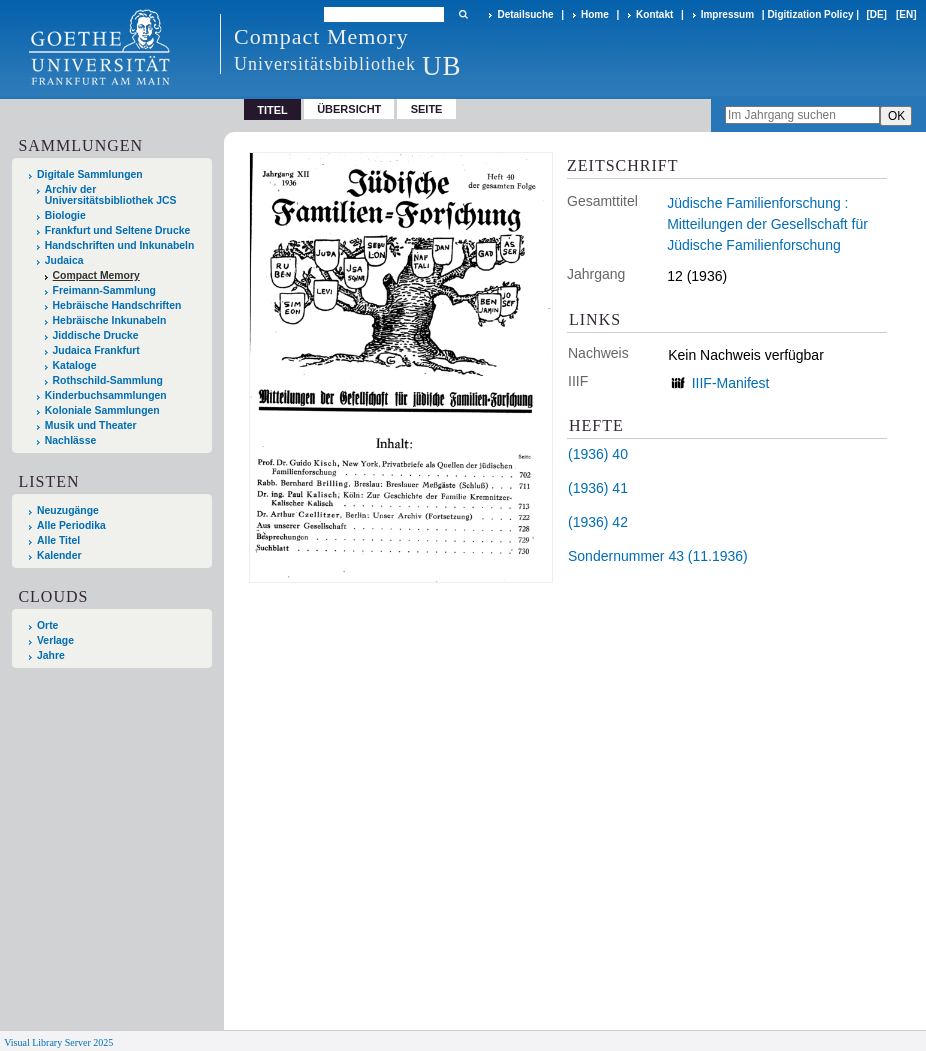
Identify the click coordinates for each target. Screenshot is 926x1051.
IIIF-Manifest (731, 383)
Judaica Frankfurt (96, 350)
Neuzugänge (68, 510)
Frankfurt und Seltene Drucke (118, 230)
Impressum (727, 14)
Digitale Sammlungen (90, 174)
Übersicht (349, 109)
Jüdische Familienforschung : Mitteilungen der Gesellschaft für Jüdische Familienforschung (767, 224)
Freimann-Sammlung (104, 290)
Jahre (51, 655)
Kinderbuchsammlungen (106, 395)
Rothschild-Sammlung (108, 380)
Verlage (55, 640)
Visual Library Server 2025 (58, 1042)
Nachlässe (70, 440)
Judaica (64, 260)
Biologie (65, 215)
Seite (427, 109)
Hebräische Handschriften (117, 305)
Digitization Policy (810, 14)
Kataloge (75, 365)
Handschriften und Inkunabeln (120, 245)
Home (595, 14)
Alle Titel (58, 540)
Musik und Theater (91, 425)
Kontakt (654, 14)
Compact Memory (96, 275)
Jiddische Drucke (96, 335)
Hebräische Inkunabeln (110, 320)
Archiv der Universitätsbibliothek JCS (111, 195)
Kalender (59, 555)
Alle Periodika (71, 525)
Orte (47, 625)
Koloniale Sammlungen (102, 410)
